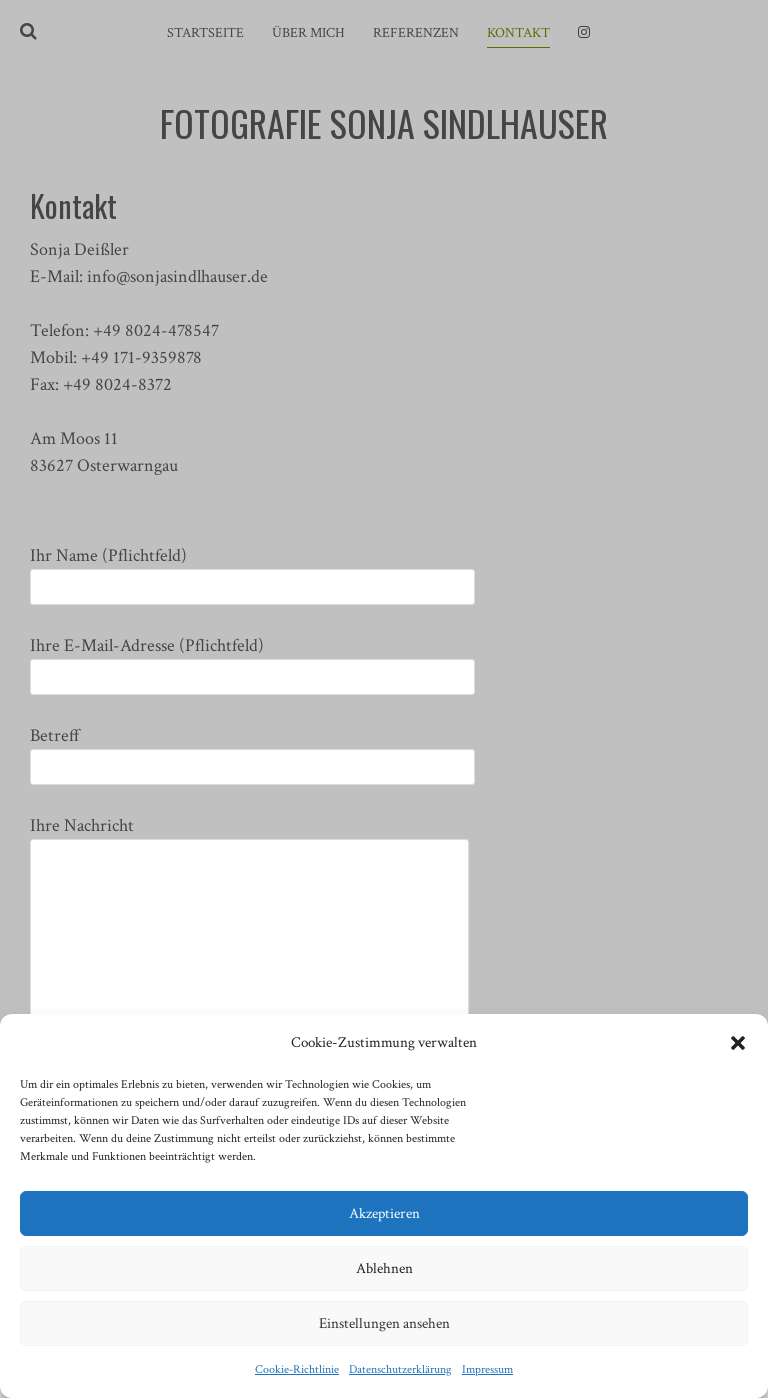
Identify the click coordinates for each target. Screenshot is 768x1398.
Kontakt (518, 33)
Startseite (205, 33)
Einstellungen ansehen (384, 1323)
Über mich (308, 33)
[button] (738, 1043)
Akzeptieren (384, 1213)
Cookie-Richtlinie (297, 1369)
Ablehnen (384, 1268)
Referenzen (416, 33)
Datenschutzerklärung (400, 1369)
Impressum (487, 1369)
